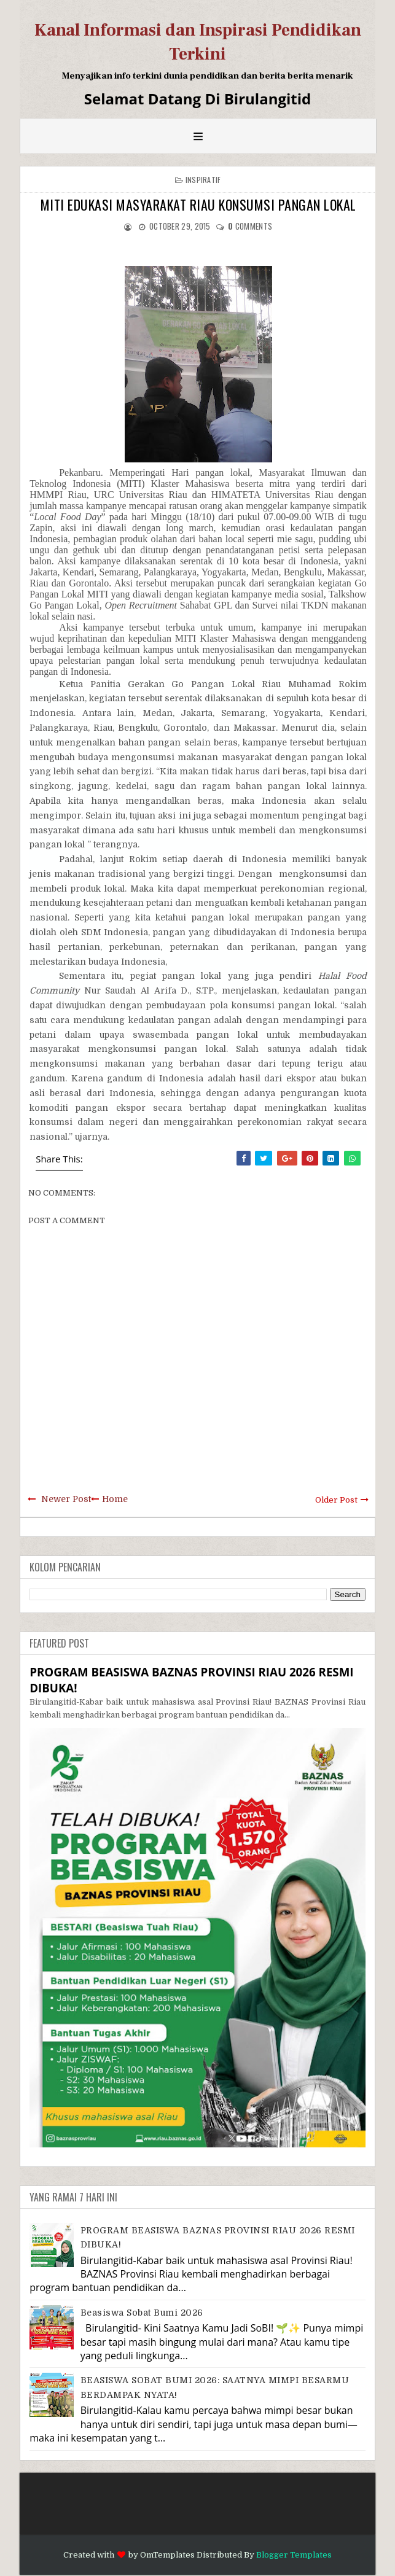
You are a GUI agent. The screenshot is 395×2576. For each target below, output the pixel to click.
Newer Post (66, 1499)
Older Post (336, 1499)
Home (115, 1499)
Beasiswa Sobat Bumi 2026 (141, 2312)
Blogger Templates (294, 2554)
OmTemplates (167, 2554)
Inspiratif (203, 179)
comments (250, 226)
